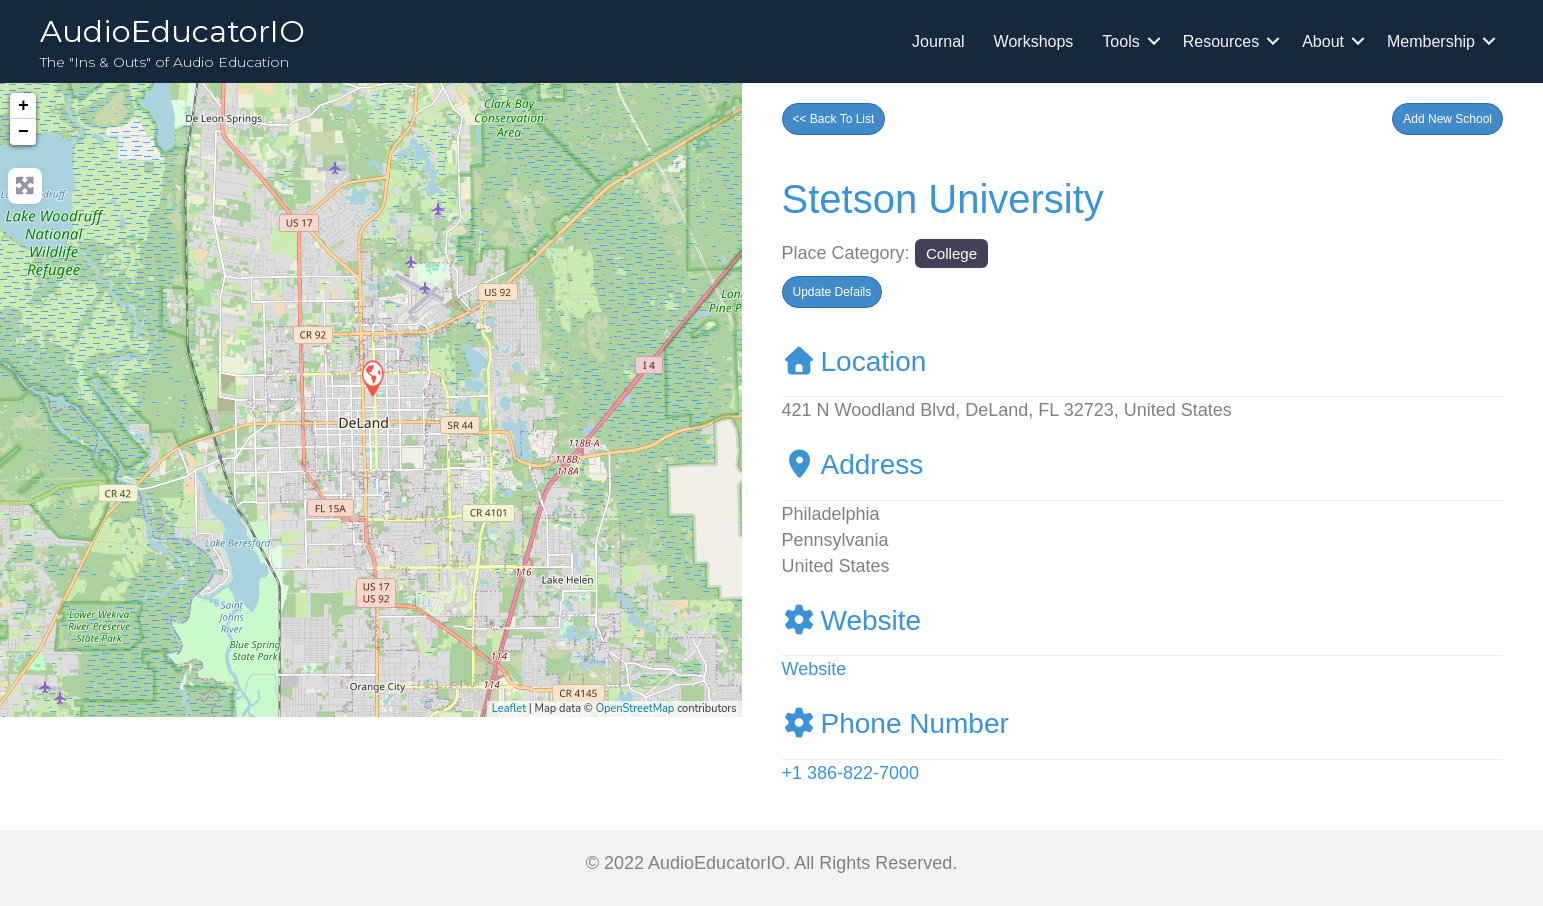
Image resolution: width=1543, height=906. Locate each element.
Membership (1431, 41)
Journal (938, 41)
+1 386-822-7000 (851, 773)
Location (854, 361)
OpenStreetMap (635, 708)
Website (852, 620)
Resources (1221, 41)
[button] (1447, 119)
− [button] (23, 132)
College (951, 253)
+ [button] (23, 106)
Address (853, 464)
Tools (1120, 41)
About (1323, 41)
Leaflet (509, 708)
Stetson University (943, 199)
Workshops (1034, 41)
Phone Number (895, 723)
